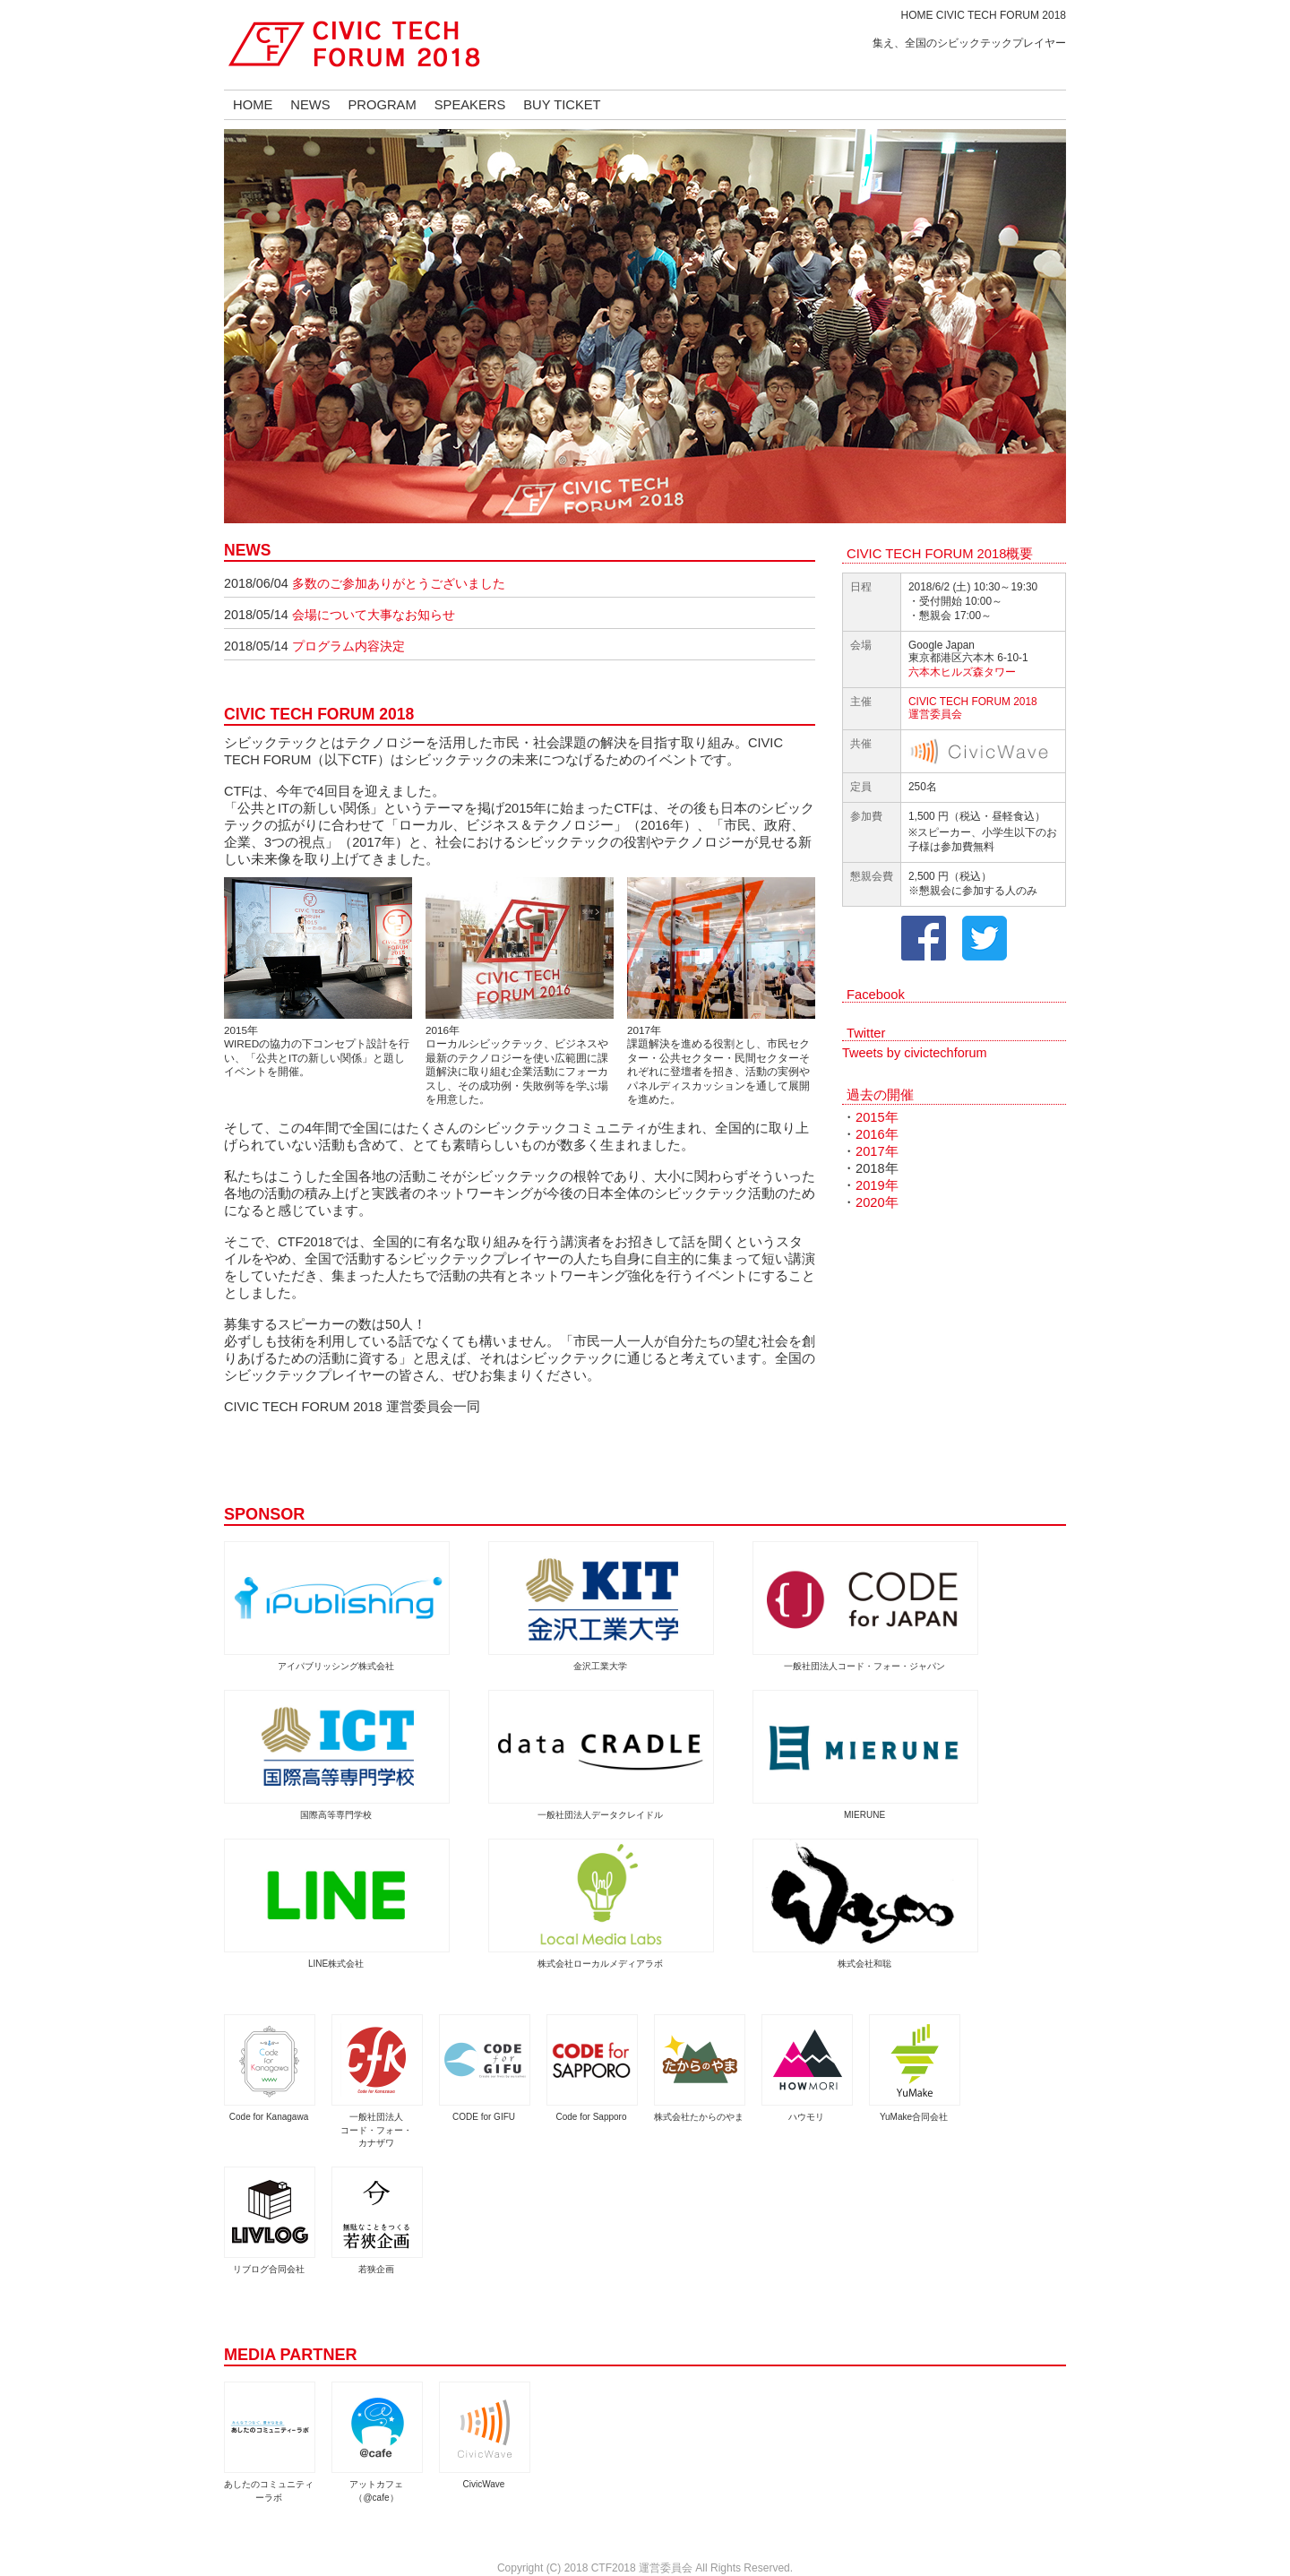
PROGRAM (382, 105)
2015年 (877, 1117)
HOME (252, 105)
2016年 (877, 1134)
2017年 (877, 1151)
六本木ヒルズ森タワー (962, 672)
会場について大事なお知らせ (373, 614)
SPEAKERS (470, 105)
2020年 (877, 1202)
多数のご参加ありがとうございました (398, 583)
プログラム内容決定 (348, 646)
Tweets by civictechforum (914, 1053)
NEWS (310, 105)
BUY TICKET (561, 105)
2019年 (877, 1185)
